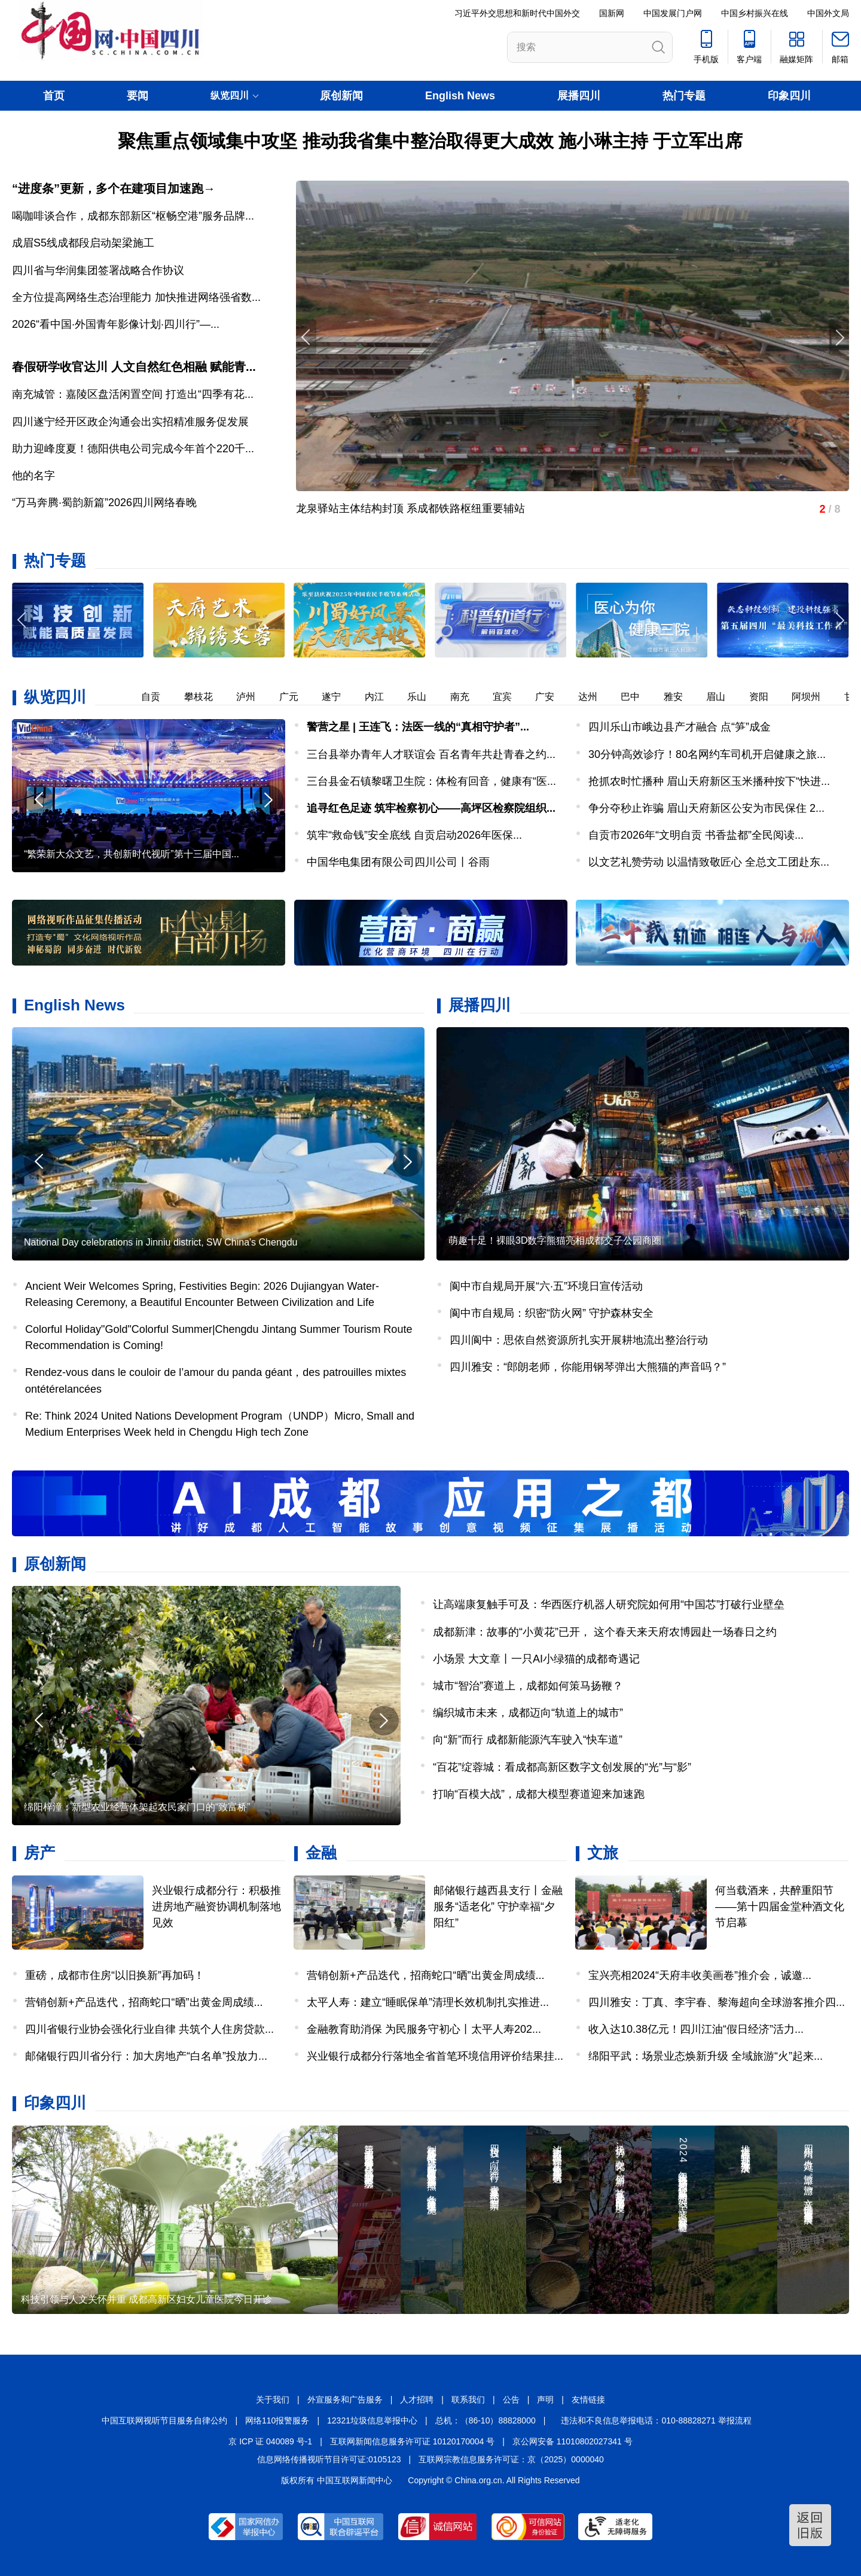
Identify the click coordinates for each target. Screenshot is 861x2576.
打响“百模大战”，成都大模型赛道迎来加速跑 (539, 1794)
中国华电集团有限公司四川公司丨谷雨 (398, 862)
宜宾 (510, 697)
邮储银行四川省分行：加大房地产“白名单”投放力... (146, 2056)
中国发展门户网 (672, 13)
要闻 (137, 96)
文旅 (602, 1853)
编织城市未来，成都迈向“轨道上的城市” (528, 1713)
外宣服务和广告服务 (345, 2399)
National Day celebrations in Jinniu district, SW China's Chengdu (161, 1242)
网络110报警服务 (277, 2420)
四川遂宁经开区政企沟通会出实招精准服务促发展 (130, 422)
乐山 (425, 697)
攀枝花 (207, 697)
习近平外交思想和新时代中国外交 (517, 13)
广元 (297, 697)
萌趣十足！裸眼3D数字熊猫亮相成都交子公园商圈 (554, 1240)
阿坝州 (814, 697)
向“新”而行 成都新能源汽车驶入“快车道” (527, 1740)
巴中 (638, 697)
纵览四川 (55, 697)
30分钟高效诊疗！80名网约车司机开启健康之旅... (707, 754)
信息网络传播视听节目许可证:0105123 (329, 2459)
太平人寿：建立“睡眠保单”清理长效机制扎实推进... (428, 2002)
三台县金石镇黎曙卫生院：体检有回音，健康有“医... (431, 781)
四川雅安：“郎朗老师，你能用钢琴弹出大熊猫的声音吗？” (588, 1367)
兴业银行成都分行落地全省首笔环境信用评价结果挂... (435, 2056)
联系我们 (468, 2399)
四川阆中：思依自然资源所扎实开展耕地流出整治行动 (579, 1340)
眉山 (724, 697)
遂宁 (339, 697)
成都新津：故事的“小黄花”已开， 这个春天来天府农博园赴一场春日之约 (605, 1632)
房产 (39, 1853)
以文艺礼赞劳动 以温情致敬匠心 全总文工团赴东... (708, 862)
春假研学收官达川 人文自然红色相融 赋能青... (134, 366)
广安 (553, 697)
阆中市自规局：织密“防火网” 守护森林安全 (552, 1313)
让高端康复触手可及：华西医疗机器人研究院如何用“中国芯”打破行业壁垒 (608, 1604)
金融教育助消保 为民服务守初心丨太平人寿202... (424, 2029)
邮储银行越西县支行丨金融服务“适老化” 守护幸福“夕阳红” (498, 1906)
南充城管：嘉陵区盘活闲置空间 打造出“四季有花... (133, 394)
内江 (382, 697)
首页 (54, 96)
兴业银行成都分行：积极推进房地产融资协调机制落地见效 (216, 1906)
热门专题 (684, 96)
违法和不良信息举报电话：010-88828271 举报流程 (656, 2420)
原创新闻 (341, 96)
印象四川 (789, 96)
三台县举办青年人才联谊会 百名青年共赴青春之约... (431, 754)
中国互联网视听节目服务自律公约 (164, 2420)
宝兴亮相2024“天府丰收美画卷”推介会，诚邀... (699, 1975)
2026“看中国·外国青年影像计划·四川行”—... (115, 324)
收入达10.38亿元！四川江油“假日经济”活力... (696, 2029)
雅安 (681, 697)
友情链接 (588, 2399)
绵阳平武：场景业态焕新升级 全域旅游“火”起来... (705, 2056)
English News (460, 96)
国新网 (611, 13)
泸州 (254, 697)
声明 (545, 2399)
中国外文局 (828, 13)
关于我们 (272, 2399)
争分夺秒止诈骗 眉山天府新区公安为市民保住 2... (706, 808)
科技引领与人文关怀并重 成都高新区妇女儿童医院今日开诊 (146, 2299)
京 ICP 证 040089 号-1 (270, 2441)
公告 (511, 2399)
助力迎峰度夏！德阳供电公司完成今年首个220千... (133, 449)
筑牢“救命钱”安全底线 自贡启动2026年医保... (414, 835)
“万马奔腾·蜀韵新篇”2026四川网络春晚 (104, 502)
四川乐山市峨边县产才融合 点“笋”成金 (679, 727)
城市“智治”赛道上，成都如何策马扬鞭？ (528, 1686)
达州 (596, 697)
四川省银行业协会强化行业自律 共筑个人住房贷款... (149, 2029)
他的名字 (33, 476)
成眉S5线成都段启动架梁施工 (83, 243)
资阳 (767, 697)
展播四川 (578, 96)
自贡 (159, 697)
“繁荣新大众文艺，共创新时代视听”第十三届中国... (131, 854)
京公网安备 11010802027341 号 (572, 2441)
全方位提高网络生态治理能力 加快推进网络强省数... (136, 297)
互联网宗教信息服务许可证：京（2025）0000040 (511, 2459)
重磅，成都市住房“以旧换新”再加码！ (114, 1975)
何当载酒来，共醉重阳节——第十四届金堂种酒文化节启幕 (779, 1906)
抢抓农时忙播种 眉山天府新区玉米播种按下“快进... (709, 781)
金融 (321, 1853)
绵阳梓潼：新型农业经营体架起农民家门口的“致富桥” (137, 1807)
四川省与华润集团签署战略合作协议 (98, 270)
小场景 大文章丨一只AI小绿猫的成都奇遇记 (536, 1659)
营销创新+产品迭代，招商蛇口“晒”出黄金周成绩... (144, 2002)
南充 (468, 697)
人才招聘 (416, 2399)
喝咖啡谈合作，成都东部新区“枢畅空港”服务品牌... (133, 216)
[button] (839, 620)
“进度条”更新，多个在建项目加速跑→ (113, 188)
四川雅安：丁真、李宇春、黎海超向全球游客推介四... (716, 2002)
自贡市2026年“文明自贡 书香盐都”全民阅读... (696, 835)
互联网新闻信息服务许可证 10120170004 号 (412, 2441)
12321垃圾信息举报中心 (372, 2420)
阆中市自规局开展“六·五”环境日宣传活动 (546, 1286)
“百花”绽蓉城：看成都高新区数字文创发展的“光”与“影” (562, 1767)
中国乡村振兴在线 (754, 13)
